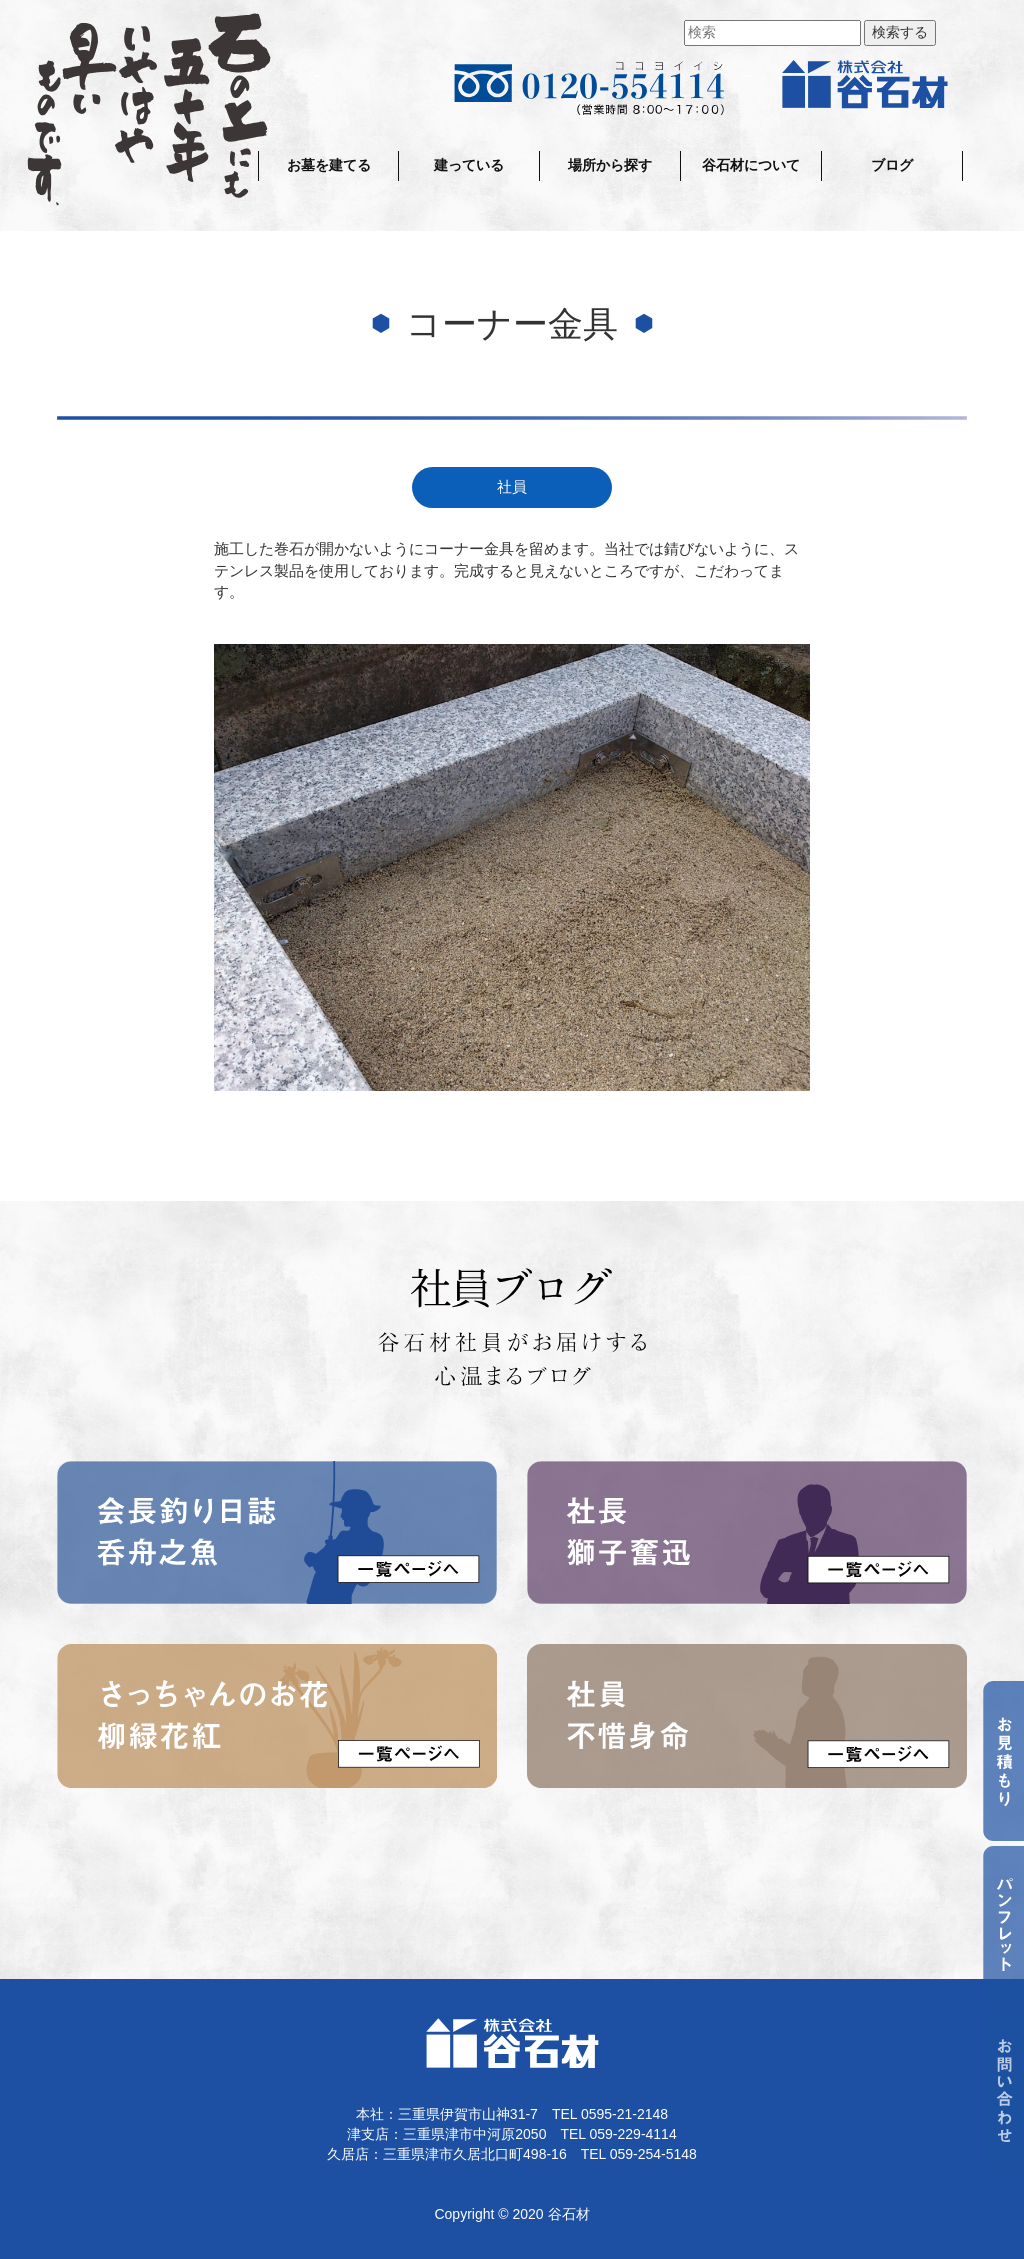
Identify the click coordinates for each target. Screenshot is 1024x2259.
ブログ (892, 165)
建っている (469, 165)
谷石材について (751, 165)
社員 (512, 487)
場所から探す (610, 165)
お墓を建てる (329, 165)
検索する (900, 32)
